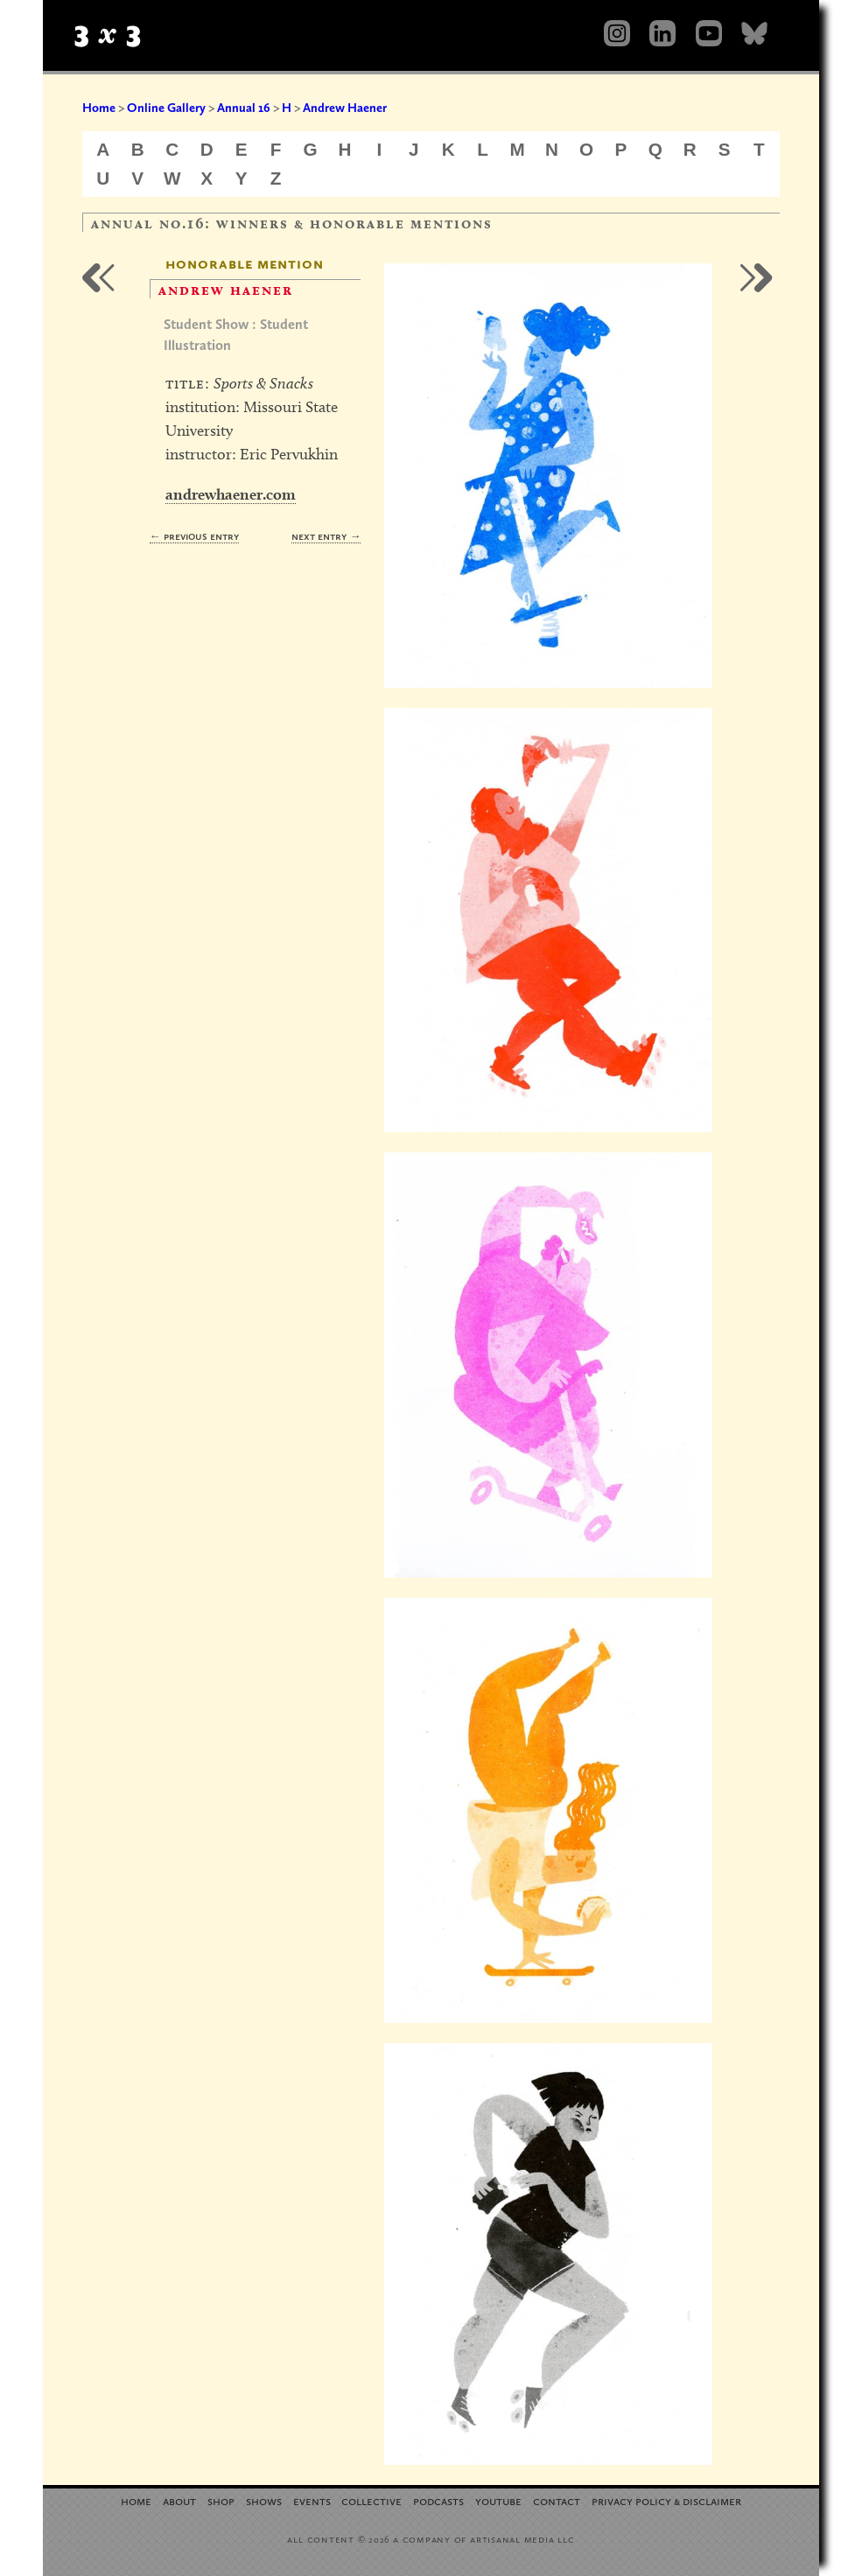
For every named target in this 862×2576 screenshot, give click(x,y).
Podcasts (438, 2500)
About (179, 2500)
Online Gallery (166, 108)
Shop (221, 2500)
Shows (264, 2500)
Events (312, 2500)
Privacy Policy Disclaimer (666, 2500)
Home (99, 108)
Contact (556, 2500)
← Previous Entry (194, 535)
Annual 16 (243, 108)
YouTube (498, 2500)
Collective (371, 2500)
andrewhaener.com (230, 494)
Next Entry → (326, 535)
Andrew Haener (345, 108)
